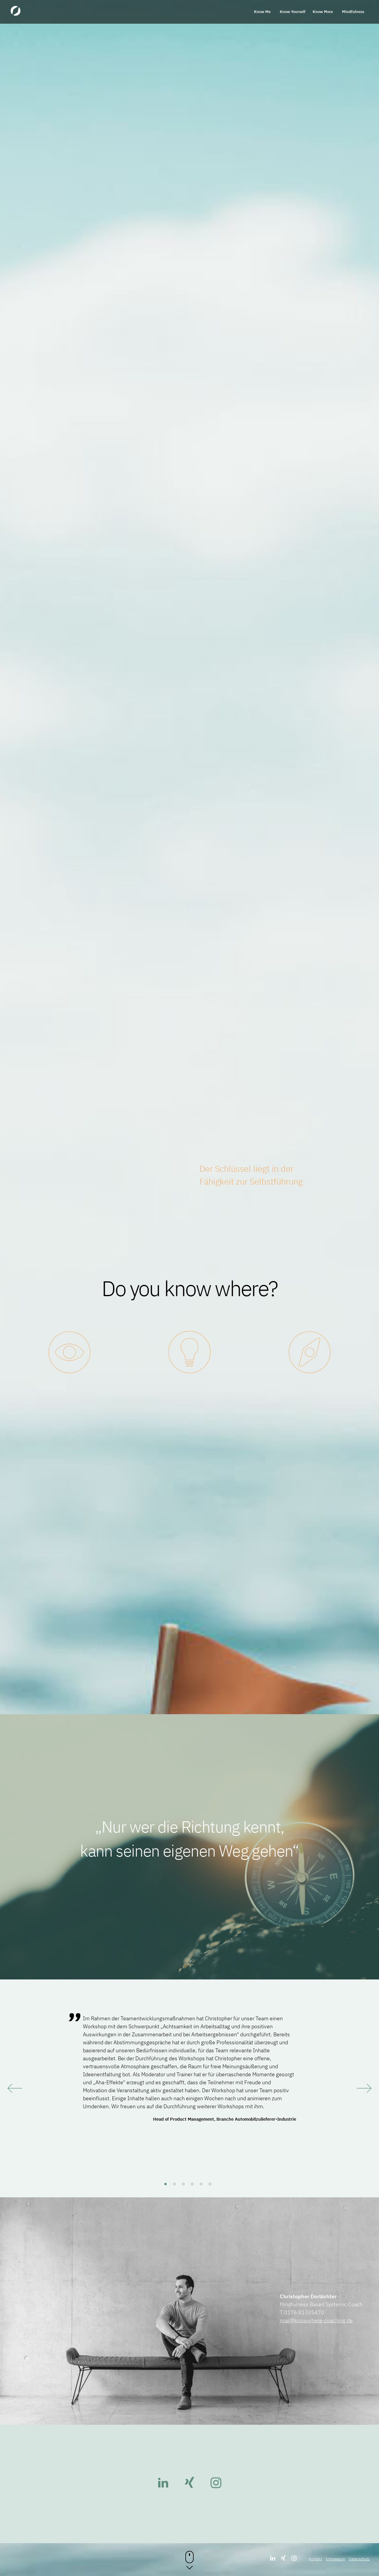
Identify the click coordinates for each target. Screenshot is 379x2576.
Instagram (216, 2483)
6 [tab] (212, 2186)
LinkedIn (163, 2483)
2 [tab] (176, 2186)
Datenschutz (359, 2558)
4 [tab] (194, 2186)
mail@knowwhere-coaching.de (316, 2320)
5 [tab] (203, 2186)
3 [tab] (185, 2186)
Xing (189, 2483)
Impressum (335, 2558)
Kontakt (315, 2558)
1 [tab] (167, 2186)
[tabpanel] (189, 2068)
